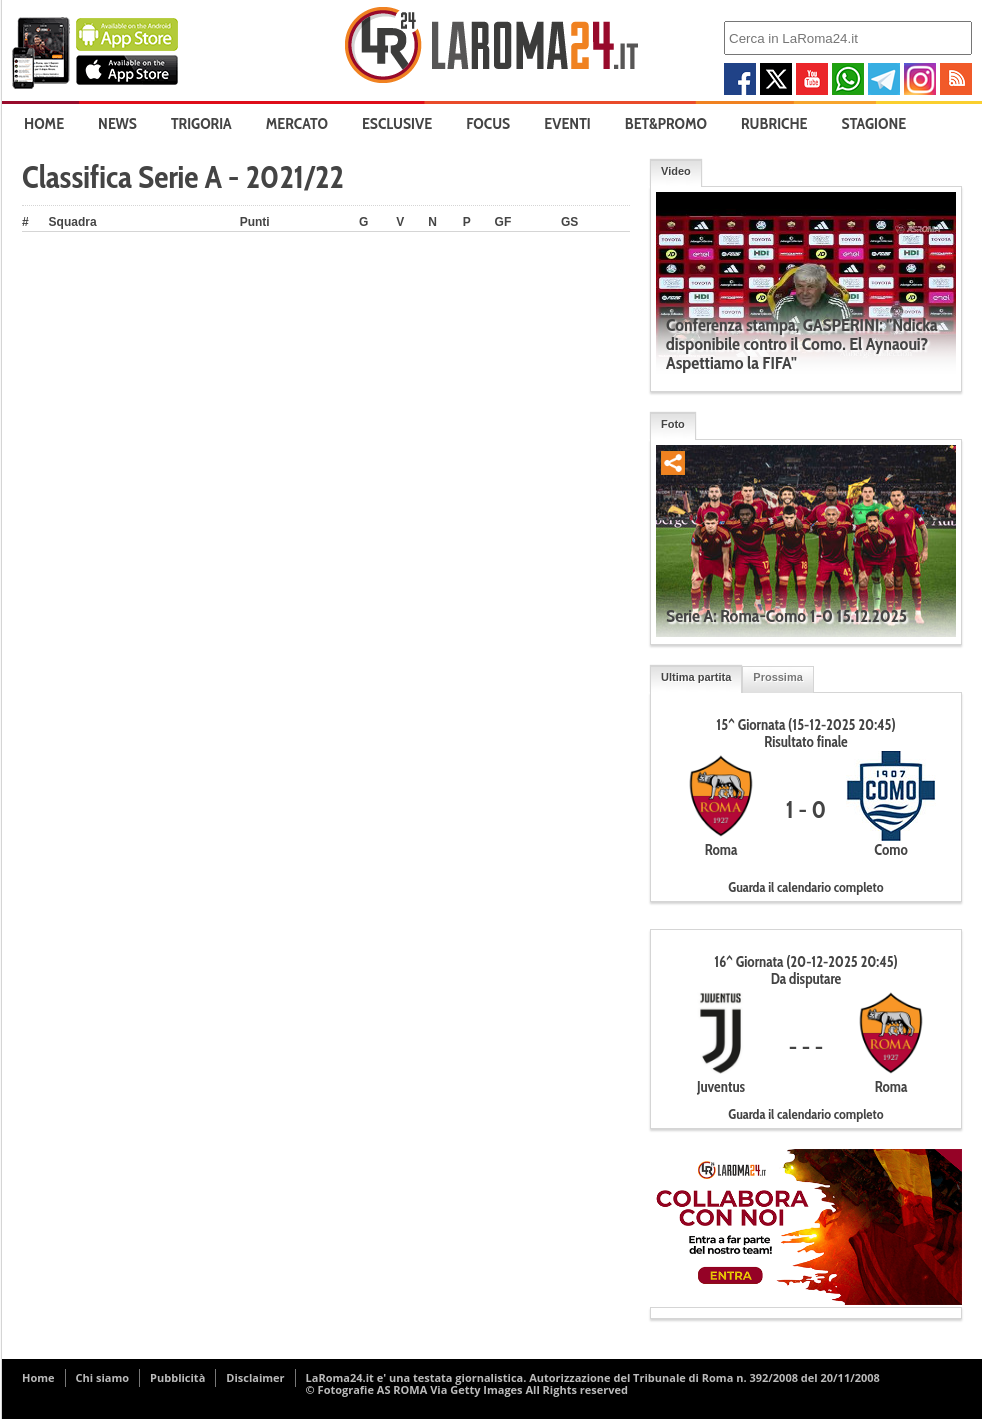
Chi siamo (103, 1377)
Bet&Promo (666, 123)
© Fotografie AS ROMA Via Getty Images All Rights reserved (467, 1389)
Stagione (874, 123)
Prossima (778, 677)
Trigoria (201, 123)
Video (676, 171)
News (117, 123)
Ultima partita (696, 677)
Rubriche (774, 123)
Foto (673, 424)
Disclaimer (255, 1377)
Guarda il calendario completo (805, 887)
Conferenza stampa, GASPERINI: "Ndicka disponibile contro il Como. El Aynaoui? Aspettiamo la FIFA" (802, 344)
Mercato (297, 123)
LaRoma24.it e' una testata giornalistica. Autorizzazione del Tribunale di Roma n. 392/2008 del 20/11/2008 (593, 1377)
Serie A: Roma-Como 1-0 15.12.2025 (786, 616)
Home (44, 123)
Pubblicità (177, 1377)
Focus (488, 123)
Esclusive (397, 123)
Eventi (567, 123)
